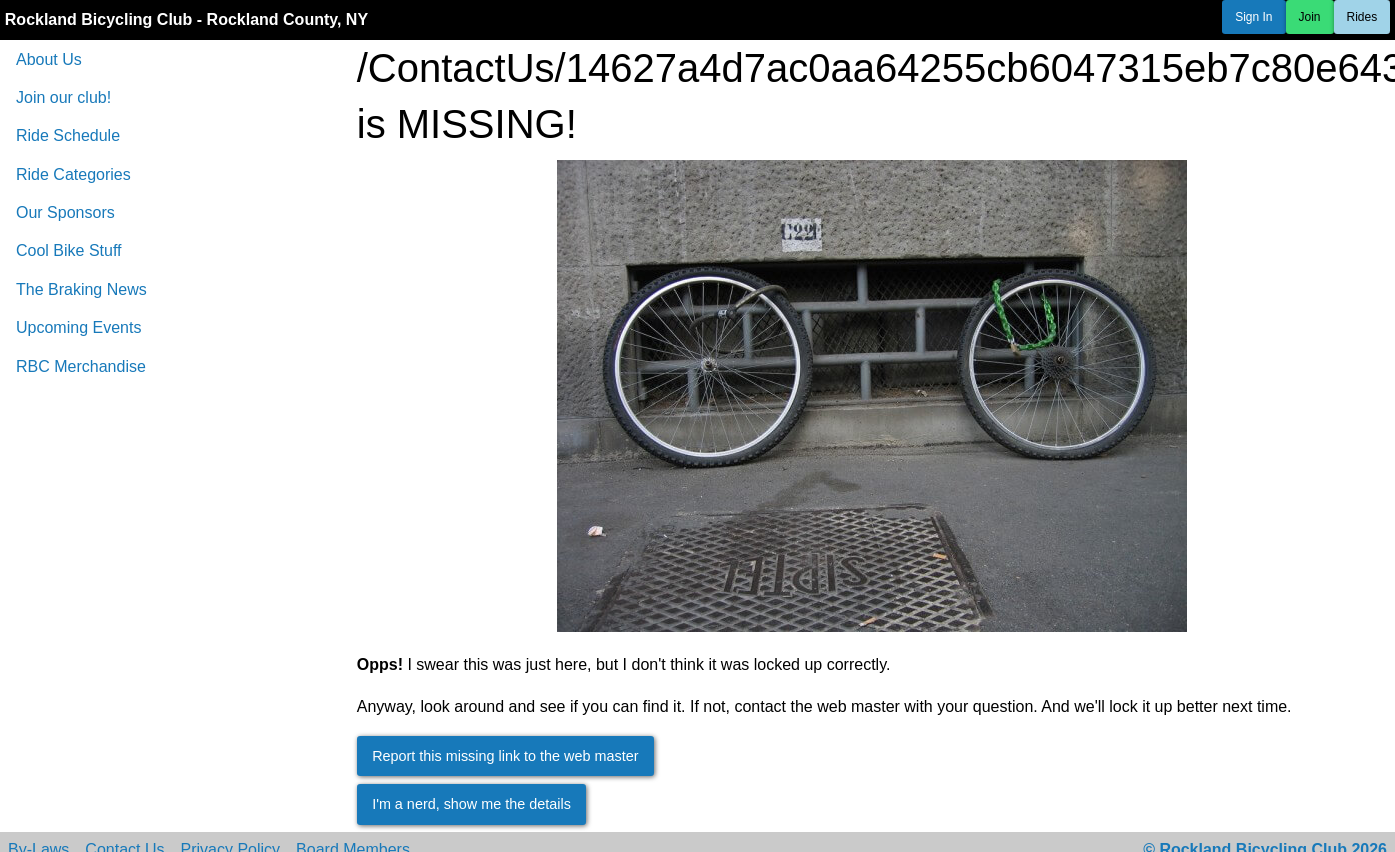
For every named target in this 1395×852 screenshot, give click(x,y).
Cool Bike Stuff (69, 250)
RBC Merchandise (81, 366)
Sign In (1253, 17)
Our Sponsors (65, 212)
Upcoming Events (78, 327)
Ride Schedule (68, 135)
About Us (49, 59)
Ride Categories (73, 174)
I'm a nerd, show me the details (471, 804)
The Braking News (81, 289)
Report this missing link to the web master (505, 756)
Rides (1362, 17)
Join (1310, 17)
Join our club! (63, 97)
